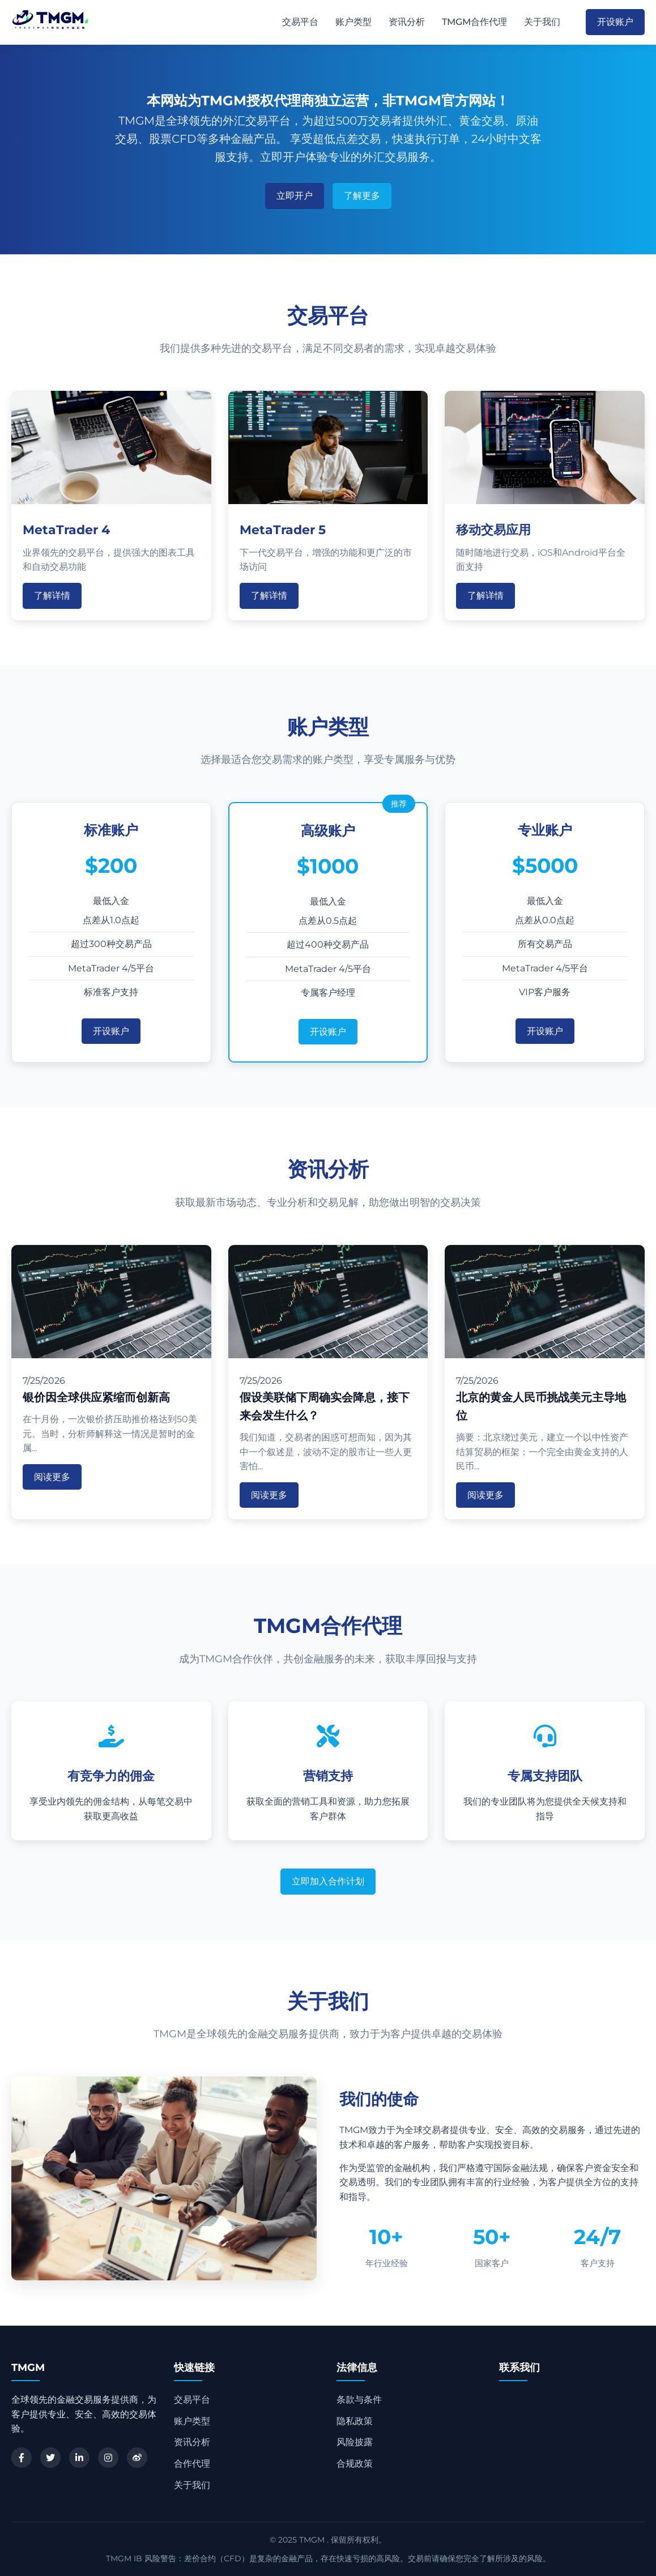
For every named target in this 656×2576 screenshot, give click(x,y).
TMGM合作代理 (474, 21)
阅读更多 (52, 1477)
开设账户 (615, 21)
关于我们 (542, 21)
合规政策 (354, 2463)
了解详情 (52, 595)
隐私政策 (354, 2421)
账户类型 (353, 21)
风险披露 (354, 2442)
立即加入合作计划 (328, 1881)
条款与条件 (359, 2399)
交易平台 (300, 21)
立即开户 (294, 195)
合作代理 (192, 2463)
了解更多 (362, 195)
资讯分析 (407, 21)
